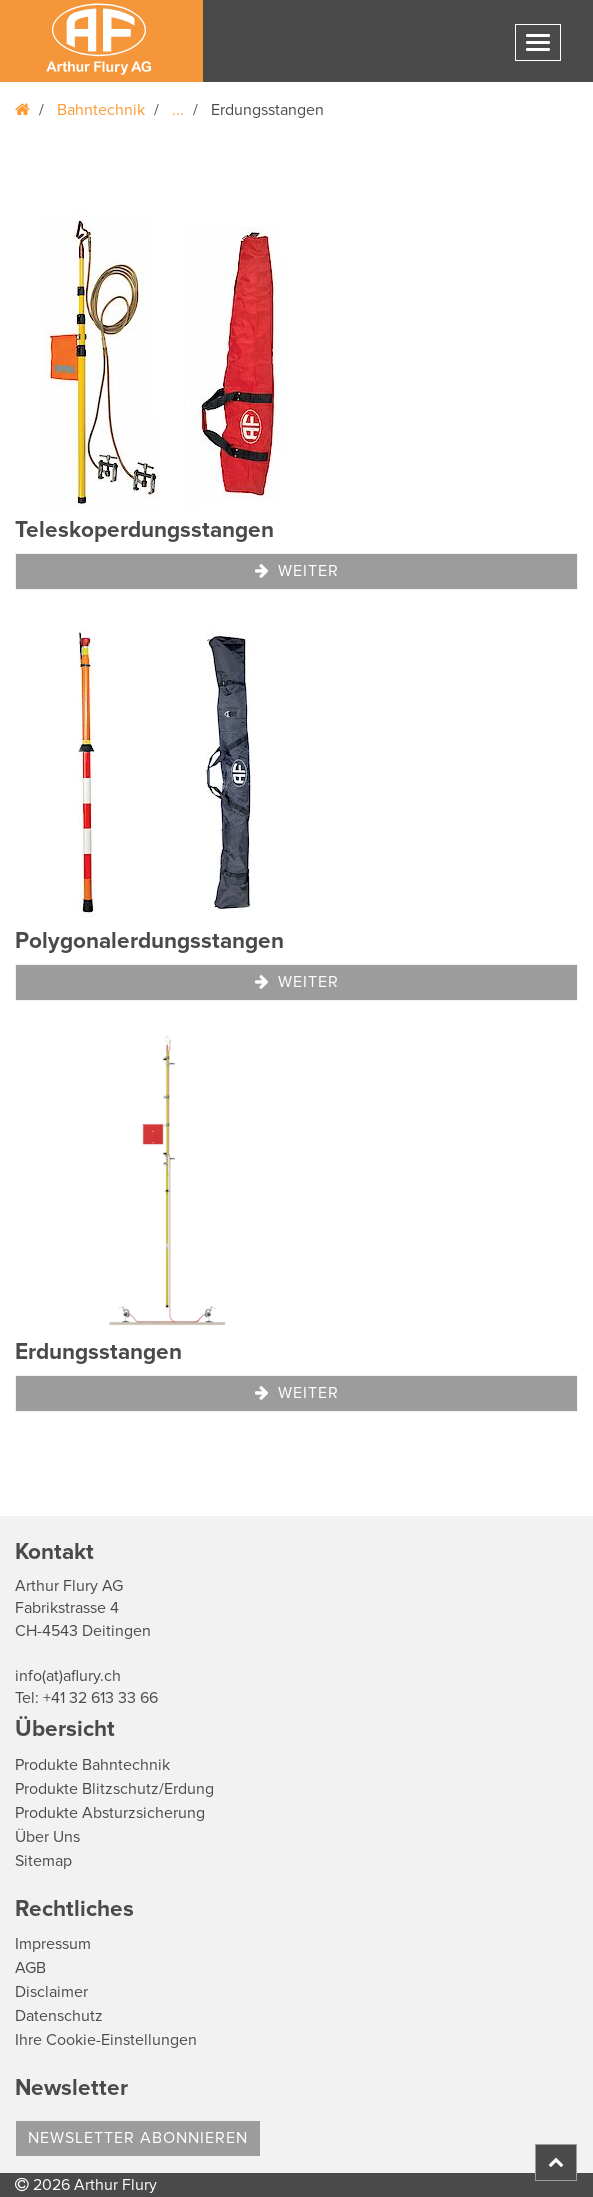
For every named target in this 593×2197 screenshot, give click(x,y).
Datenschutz (59, 2016)
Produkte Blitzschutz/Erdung (114, 1789)
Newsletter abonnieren (138, 2138)
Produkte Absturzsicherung (110, 1813)
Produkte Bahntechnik (92, 1765)
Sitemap (43, 1861)
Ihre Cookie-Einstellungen (106, 2040)
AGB (30, 1968)
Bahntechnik (101, 110)
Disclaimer (51, 1992)
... (178, 110)
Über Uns (47, 1837)
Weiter (297, 571)
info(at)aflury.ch (68, 1676)
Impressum (53, 1944)
